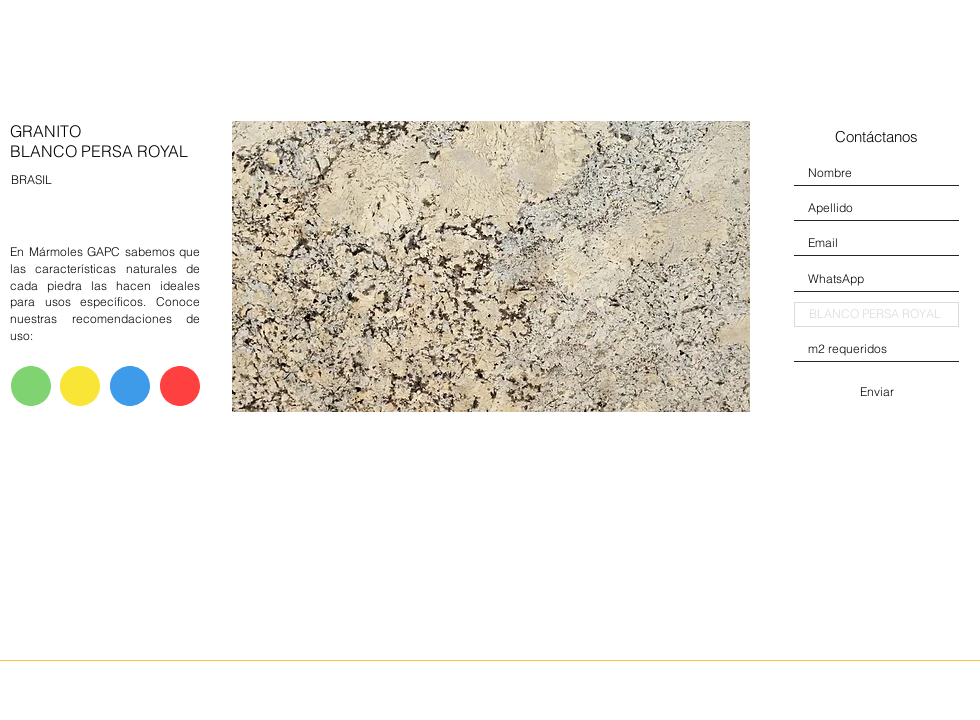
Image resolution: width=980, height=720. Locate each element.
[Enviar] (876, 392)
